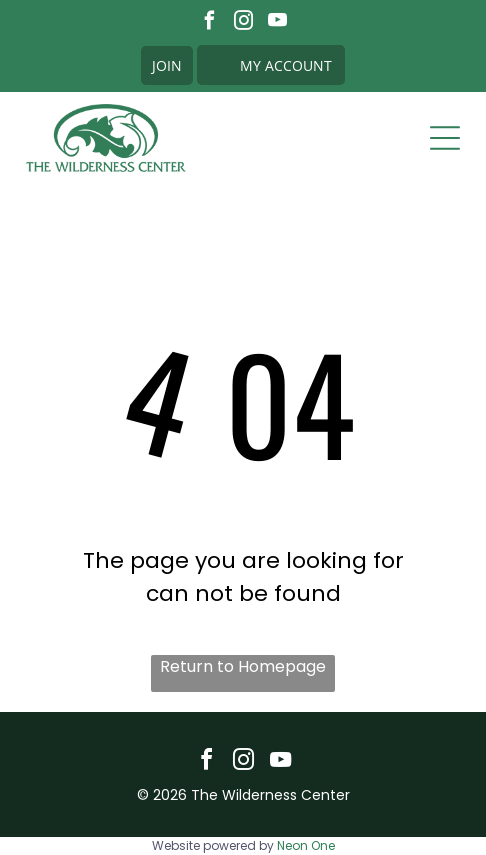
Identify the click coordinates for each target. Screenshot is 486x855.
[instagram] (243, 23)
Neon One (306, 845)
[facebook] (209, 23)
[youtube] (277, 23)
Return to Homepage (243, 666)
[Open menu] (445, 138)
